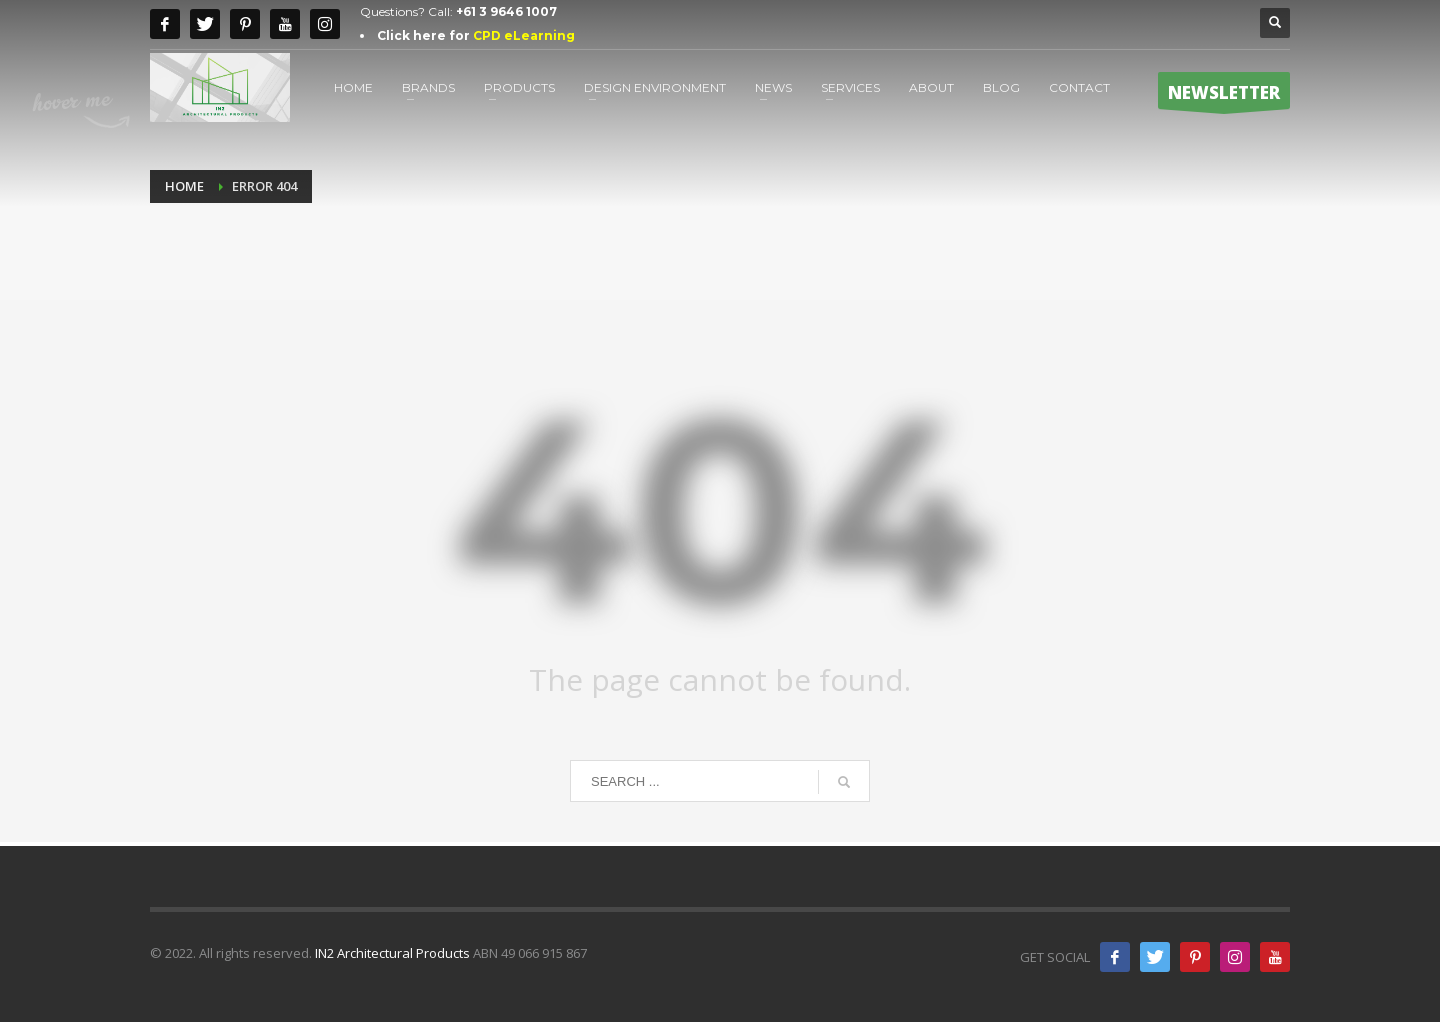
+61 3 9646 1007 (506, 11)
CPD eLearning (524, 35)
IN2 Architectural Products (392, 953)
